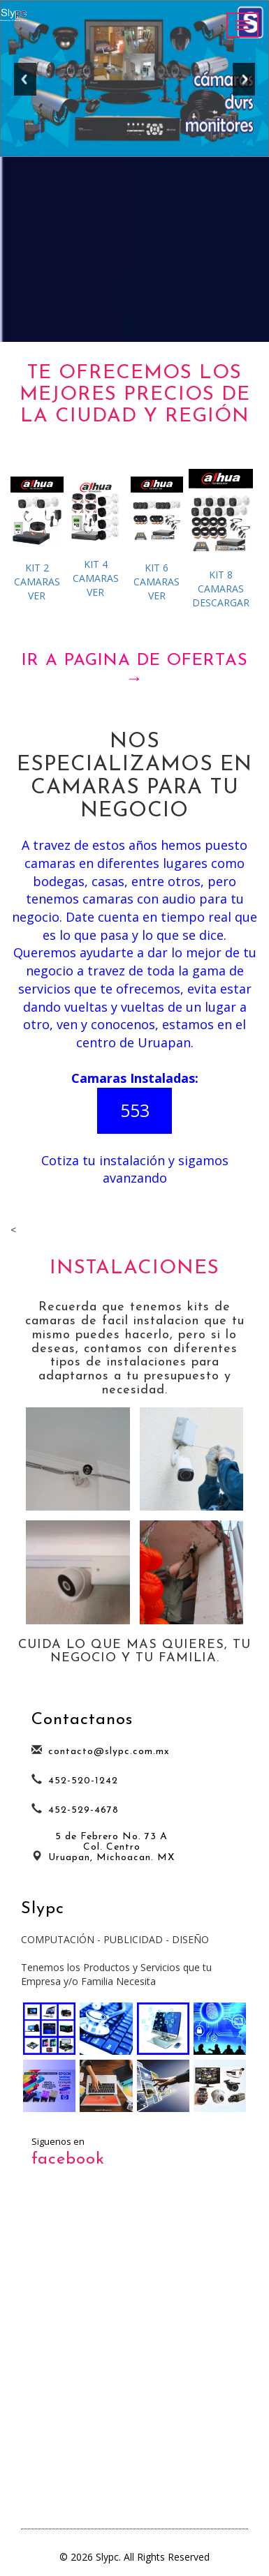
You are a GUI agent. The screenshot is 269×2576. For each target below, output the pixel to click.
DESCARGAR (221, 539)
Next (244, 84)
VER (37, 539)
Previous (25, 84)
